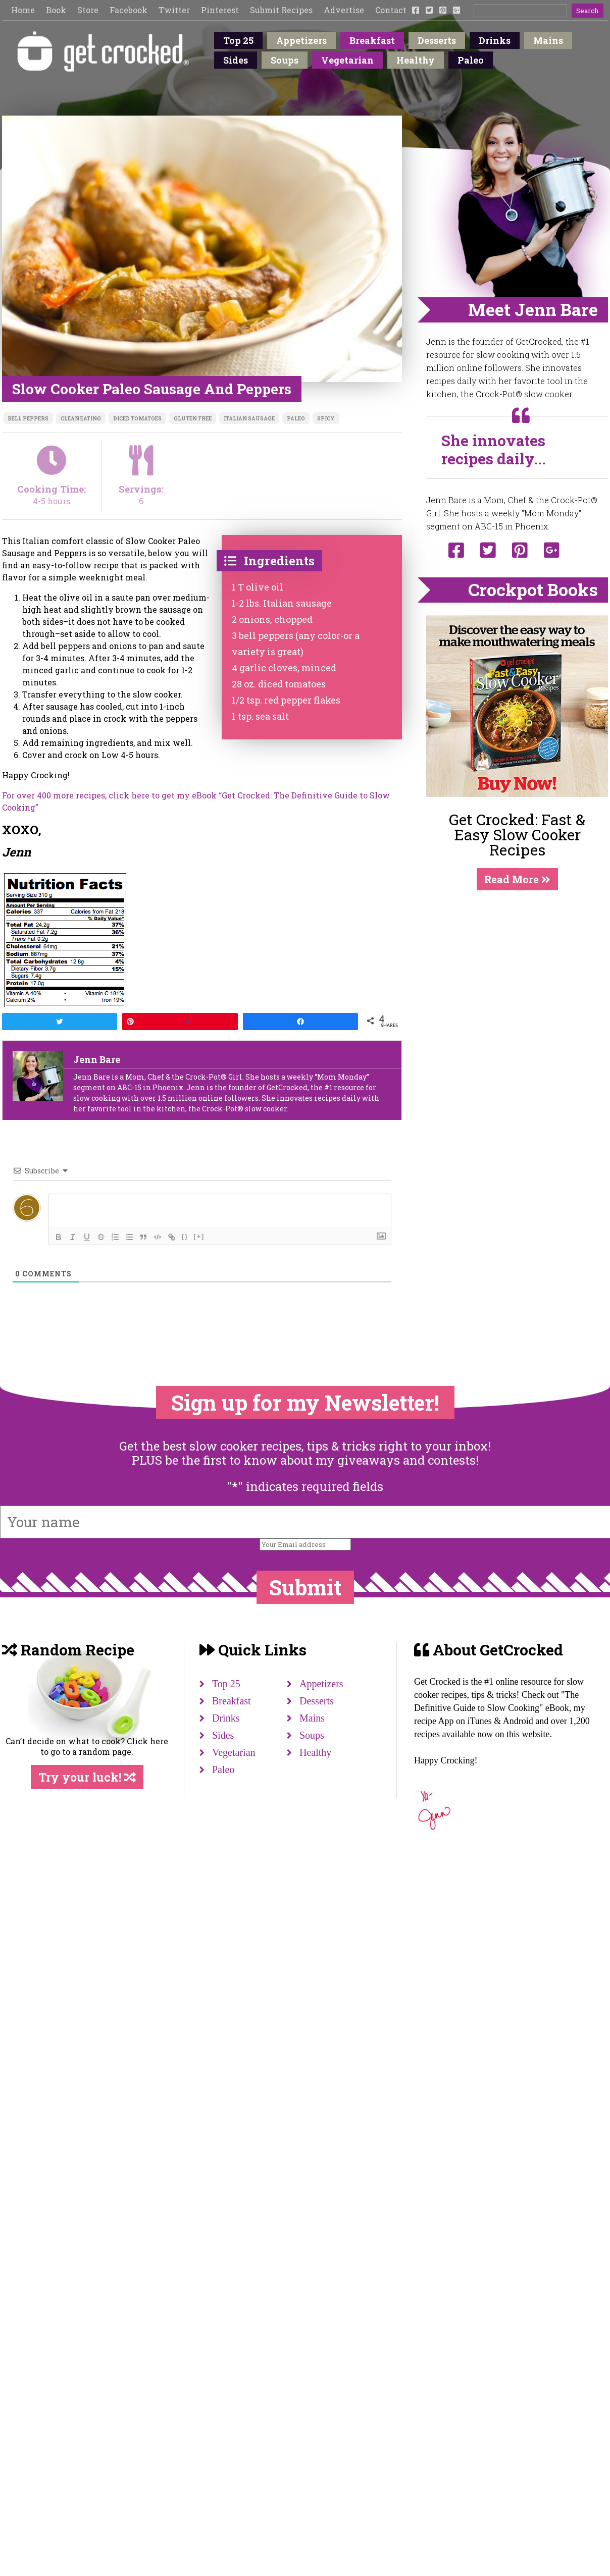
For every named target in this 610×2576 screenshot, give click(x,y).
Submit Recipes (281, 10)
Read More (517, 879)
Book (56, 10)
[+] (199, 1236)
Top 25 (238, 40)
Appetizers (301, 40)
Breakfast (372, 40)
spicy (326, 418)
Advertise (344, 10)
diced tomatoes (137, 418)
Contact (390, 10)
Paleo (471, 60)
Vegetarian (347, 60)
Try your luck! (87, 1777)
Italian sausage (249, 418)
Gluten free (193, 418)
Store (87, 10)
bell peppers (28, 418)
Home (23, 10)
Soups (284, 60)
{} (184, 1236)
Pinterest (220, 10)
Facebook (128, 10)
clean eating (81, 418)
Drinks (495, 40)
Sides (235, 60)
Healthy (415, 60)
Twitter (174, 10)
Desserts (437, 40)
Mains (548, 40)
